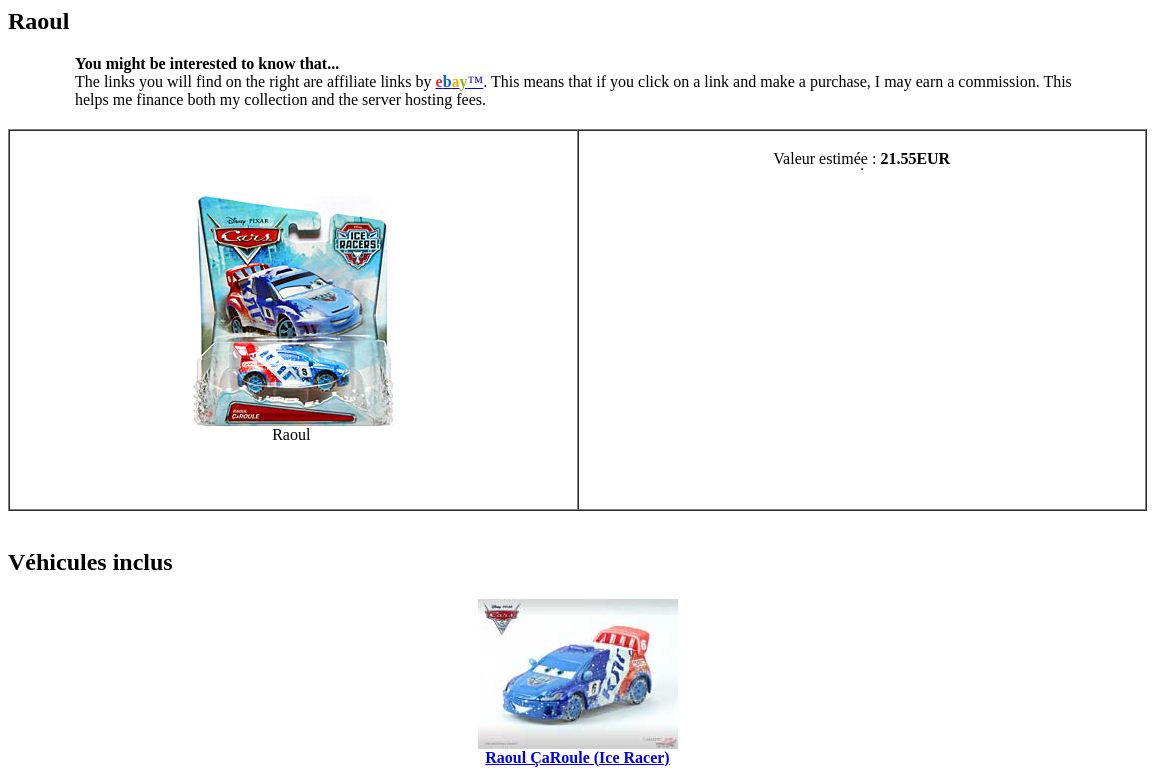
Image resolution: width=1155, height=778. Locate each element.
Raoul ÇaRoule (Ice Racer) (577, 757)
